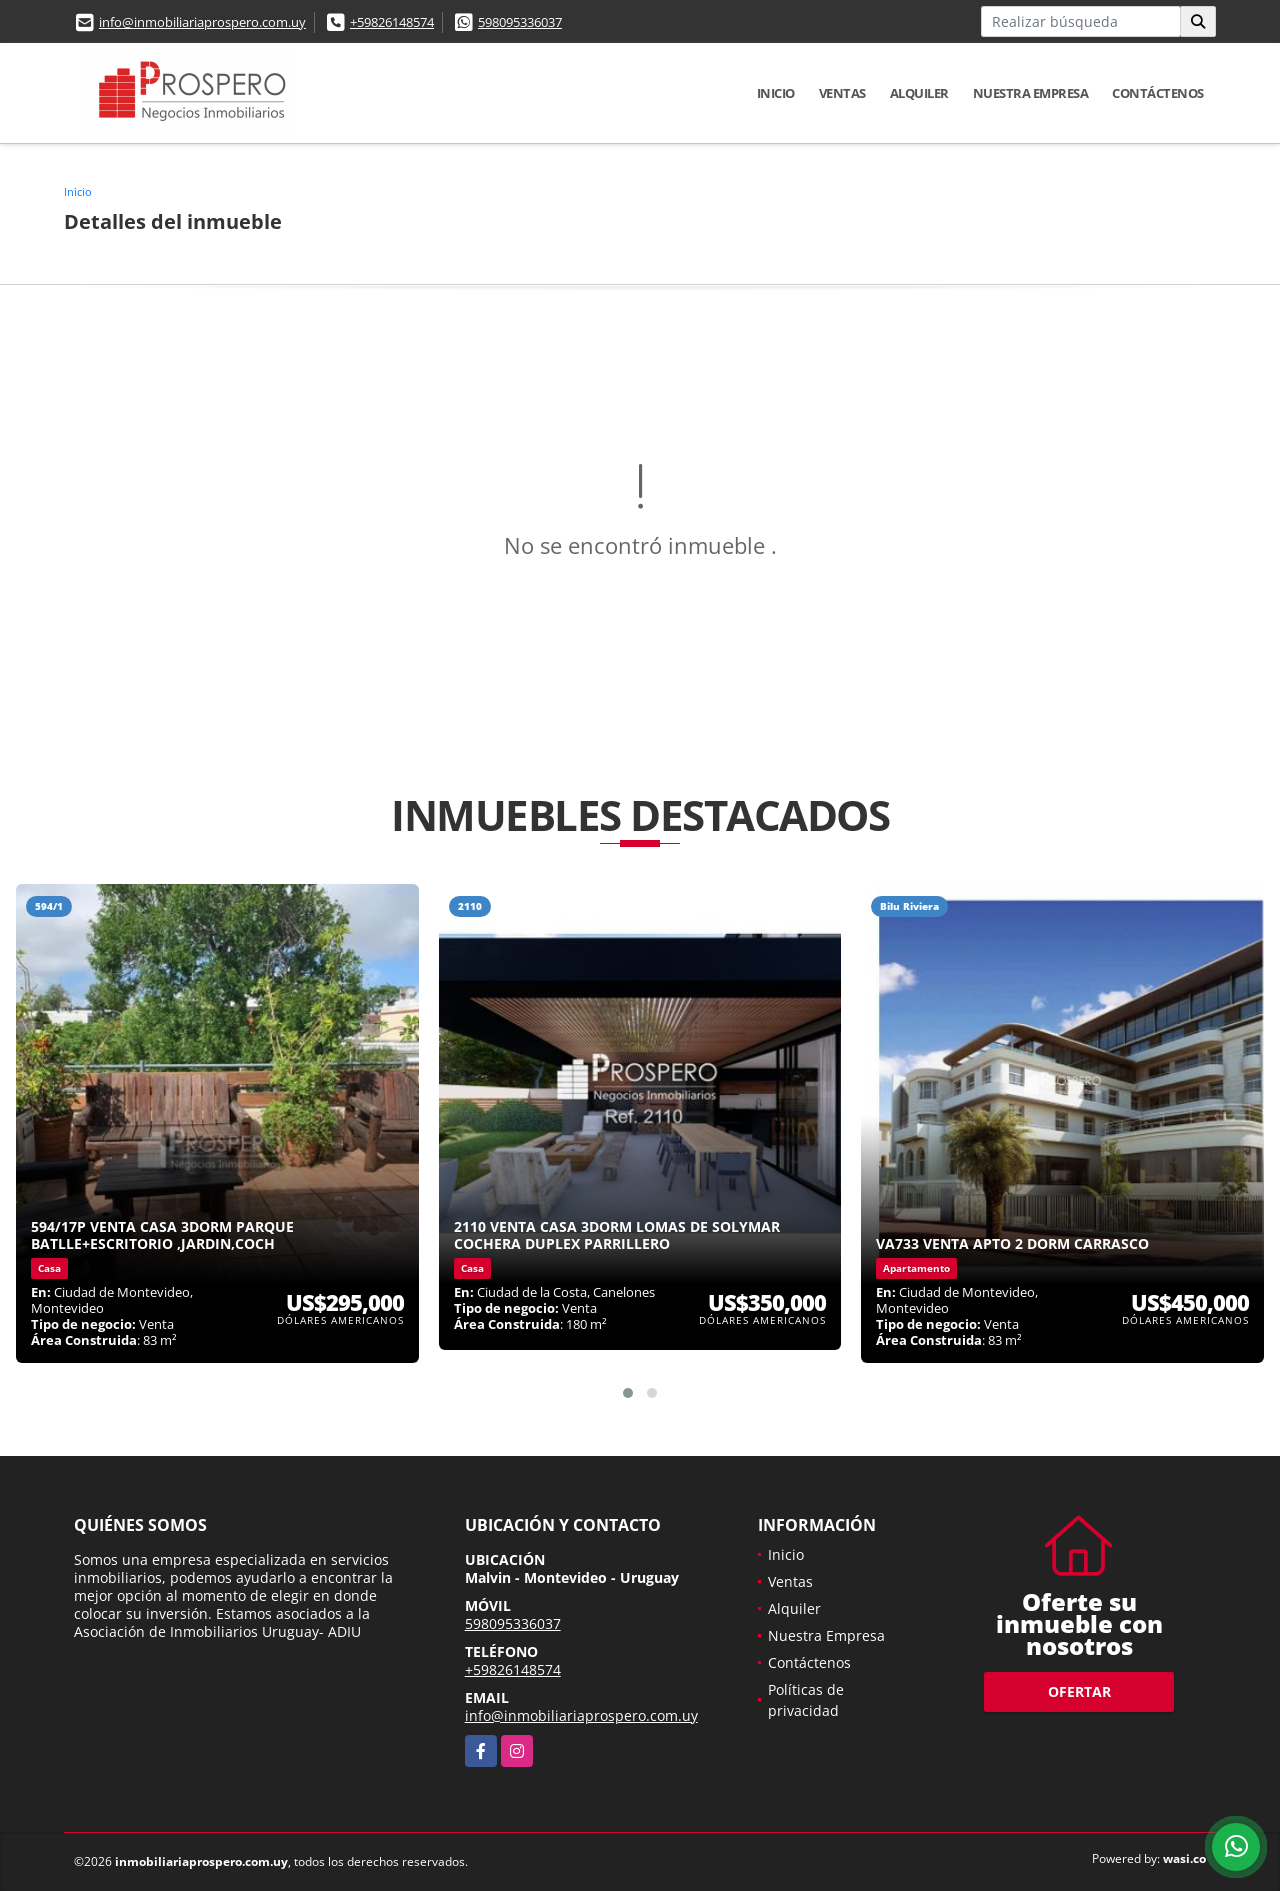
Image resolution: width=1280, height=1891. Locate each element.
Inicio (776, 93)
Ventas (842, 93)
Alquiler (919, 93)
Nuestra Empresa (1031, 93)
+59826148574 (392, 22)
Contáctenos (1158, 93)
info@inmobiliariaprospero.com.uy (202, 22)
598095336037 (520, 22)
